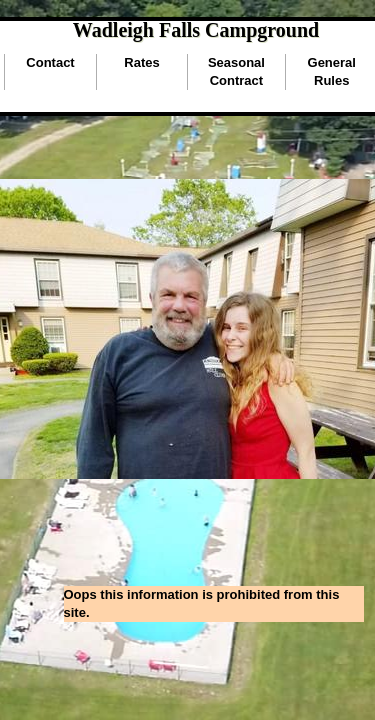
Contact (50, 62)
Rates (141, 62)
